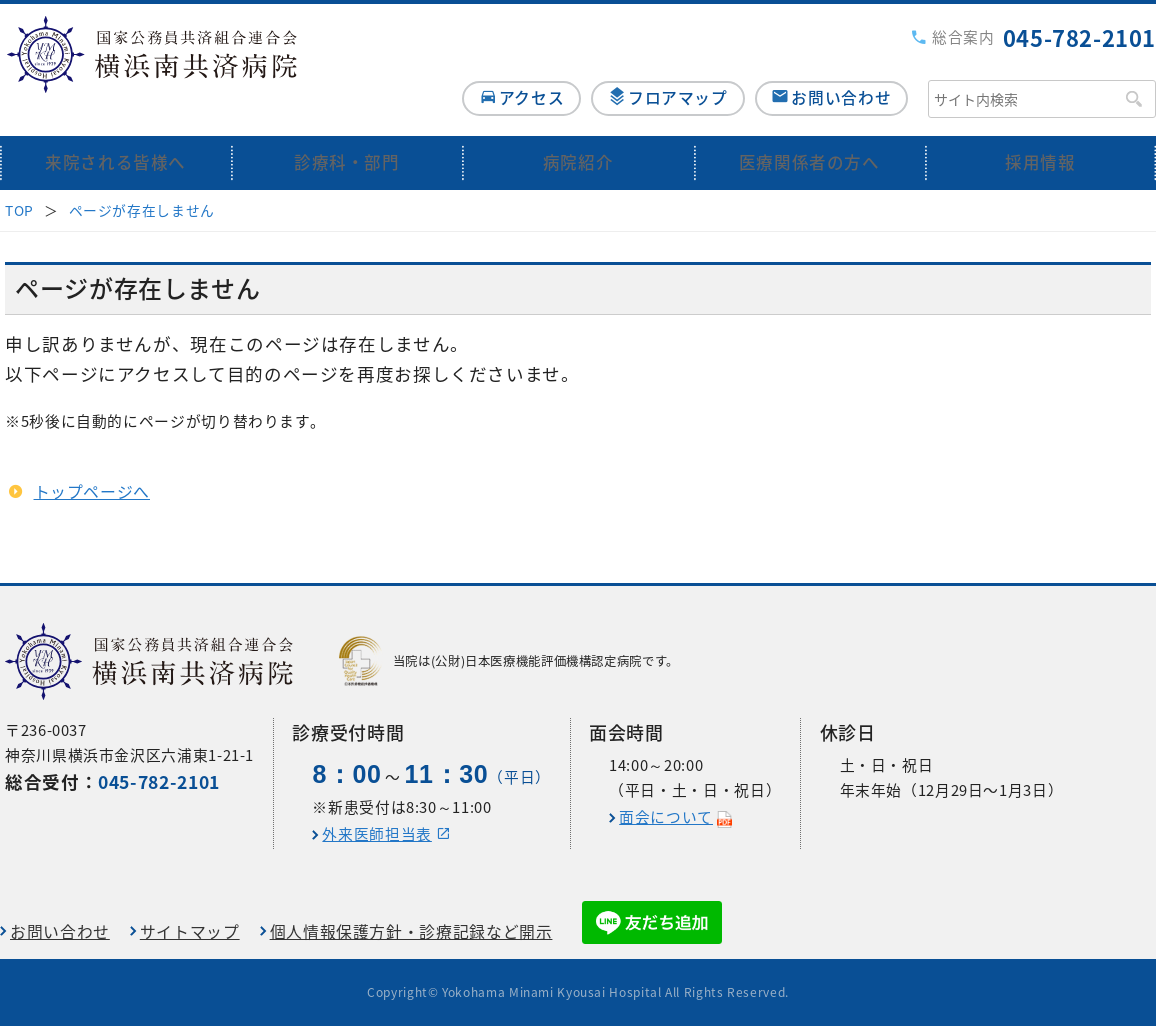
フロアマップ (668, 66)
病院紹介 (578, 132)
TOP (19, 180)
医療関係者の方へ (809, 132)
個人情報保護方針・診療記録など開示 (411, 931)
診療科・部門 (347, 132)
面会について (666, 817)
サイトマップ (190, 931)
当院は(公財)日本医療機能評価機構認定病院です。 (509, 661)
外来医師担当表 (376, 834)
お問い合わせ (841, 66)
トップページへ (92, 461)
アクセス (512, 66)
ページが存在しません (142, 180)
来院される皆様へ (115, 132)
